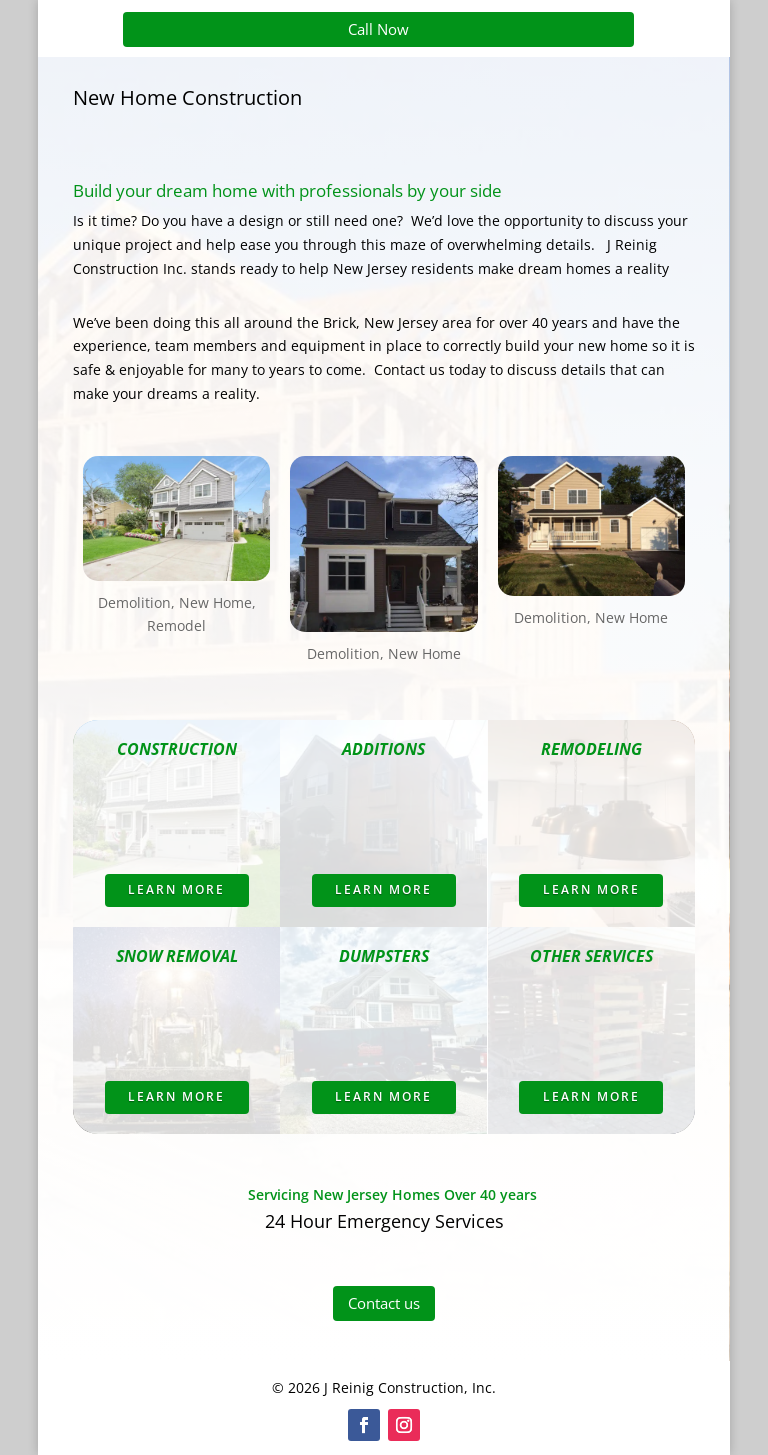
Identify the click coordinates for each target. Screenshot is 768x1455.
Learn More (176, 889)
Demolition (134, 602)
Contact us (384, 1303)
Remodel (176, 625)
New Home (215, 602)
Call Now (378, 29)
